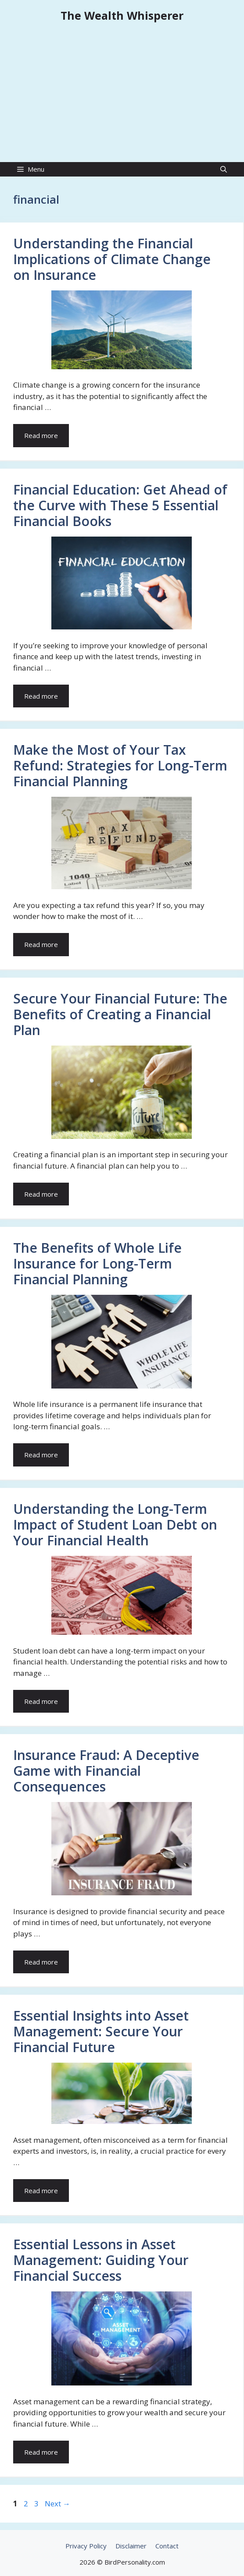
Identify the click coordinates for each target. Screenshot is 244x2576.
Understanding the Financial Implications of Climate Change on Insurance (112, 259)
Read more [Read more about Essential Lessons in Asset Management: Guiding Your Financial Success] (41, 2452)
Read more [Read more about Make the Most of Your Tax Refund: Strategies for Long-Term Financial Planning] (41, 944)
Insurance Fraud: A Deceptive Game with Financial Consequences (106, 1770)
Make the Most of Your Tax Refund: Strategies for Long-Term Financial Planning (120, 765)
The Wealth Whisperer (122, 15)
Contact (167, 2545)
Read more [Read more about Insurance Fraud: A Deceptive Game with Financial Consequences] (41, 1962)
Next (57, 2503)
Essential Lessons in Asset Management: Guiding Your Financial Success (101, 2260)
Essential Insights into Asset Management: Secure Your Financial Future (101, 2031)
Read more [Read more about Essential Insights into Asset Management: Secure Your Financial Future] (41, 2190)
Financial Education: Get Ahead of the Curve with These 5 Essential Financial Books (120, 505)
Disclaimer (131, 2545)
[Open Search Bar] (223, 169)
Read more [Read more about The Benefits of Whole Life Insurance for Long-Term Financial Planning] (41, 1454)
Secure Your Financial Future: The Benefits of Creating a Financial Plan (120, 1014)
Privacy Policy (86, 2545)
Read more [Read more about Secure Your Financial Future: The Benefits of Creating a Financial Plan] (41, 1194)
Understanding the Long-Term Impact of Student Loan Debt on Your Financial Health (115, 1524)
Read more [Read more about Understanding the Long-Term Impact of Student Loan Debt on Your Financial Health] (41, 1701)
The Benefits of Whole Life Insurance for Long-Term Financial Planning (97, 1263)
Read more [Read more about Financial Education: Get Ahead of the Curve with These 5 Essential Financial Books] (41, 696)
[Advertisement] (122, 96)
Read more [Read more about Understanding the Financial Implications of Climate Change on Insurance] (41, 435)
